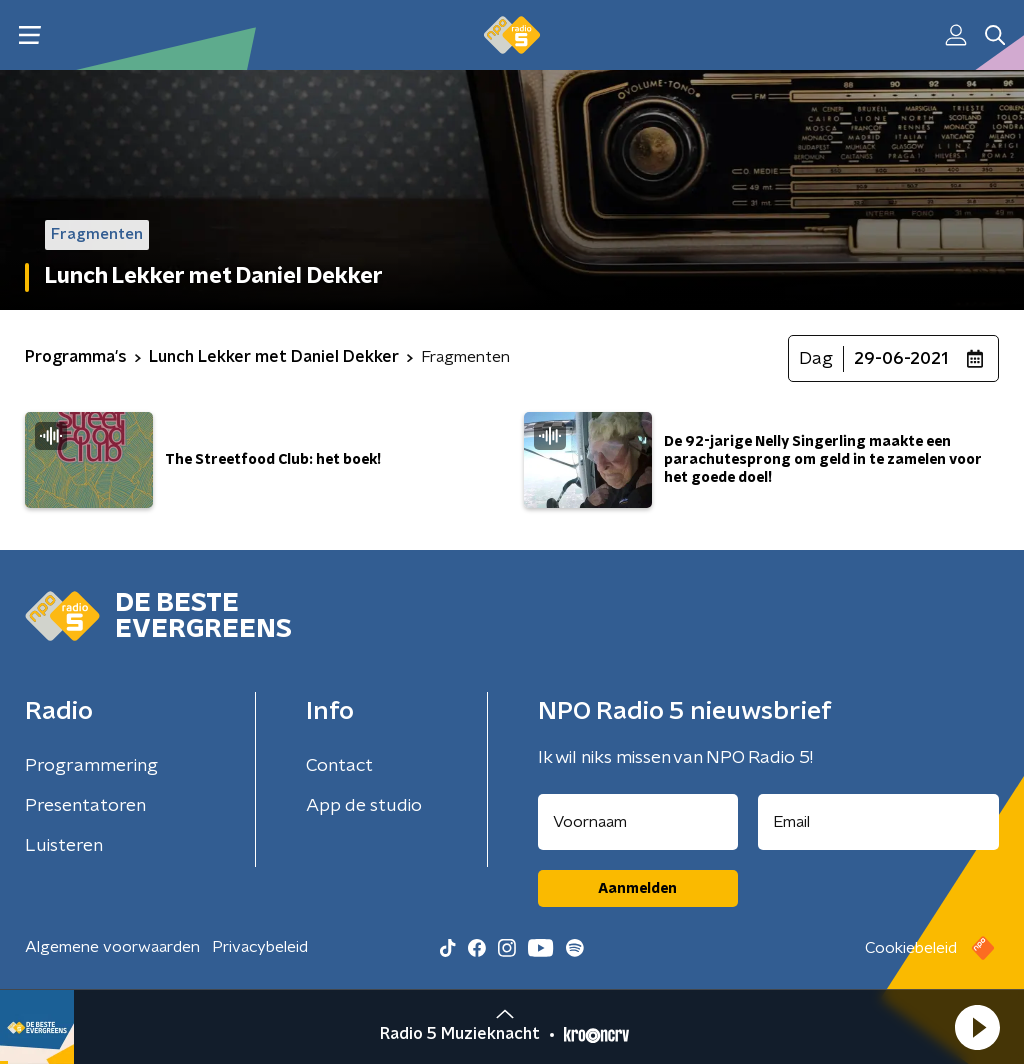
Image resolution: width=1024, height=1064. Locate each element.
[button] (977, 1027)
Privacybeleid (260, 947)
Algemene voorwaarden (112, 947)
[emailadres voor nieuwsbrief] (879, 822)
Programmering (91, 766)
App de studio (364, 806)
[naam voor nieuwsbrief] (638, 822)
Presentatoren (85, 806)
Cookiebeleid (911, 948)
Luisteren (64, 846)
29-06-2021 (901, 359)
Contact (339, 766)
